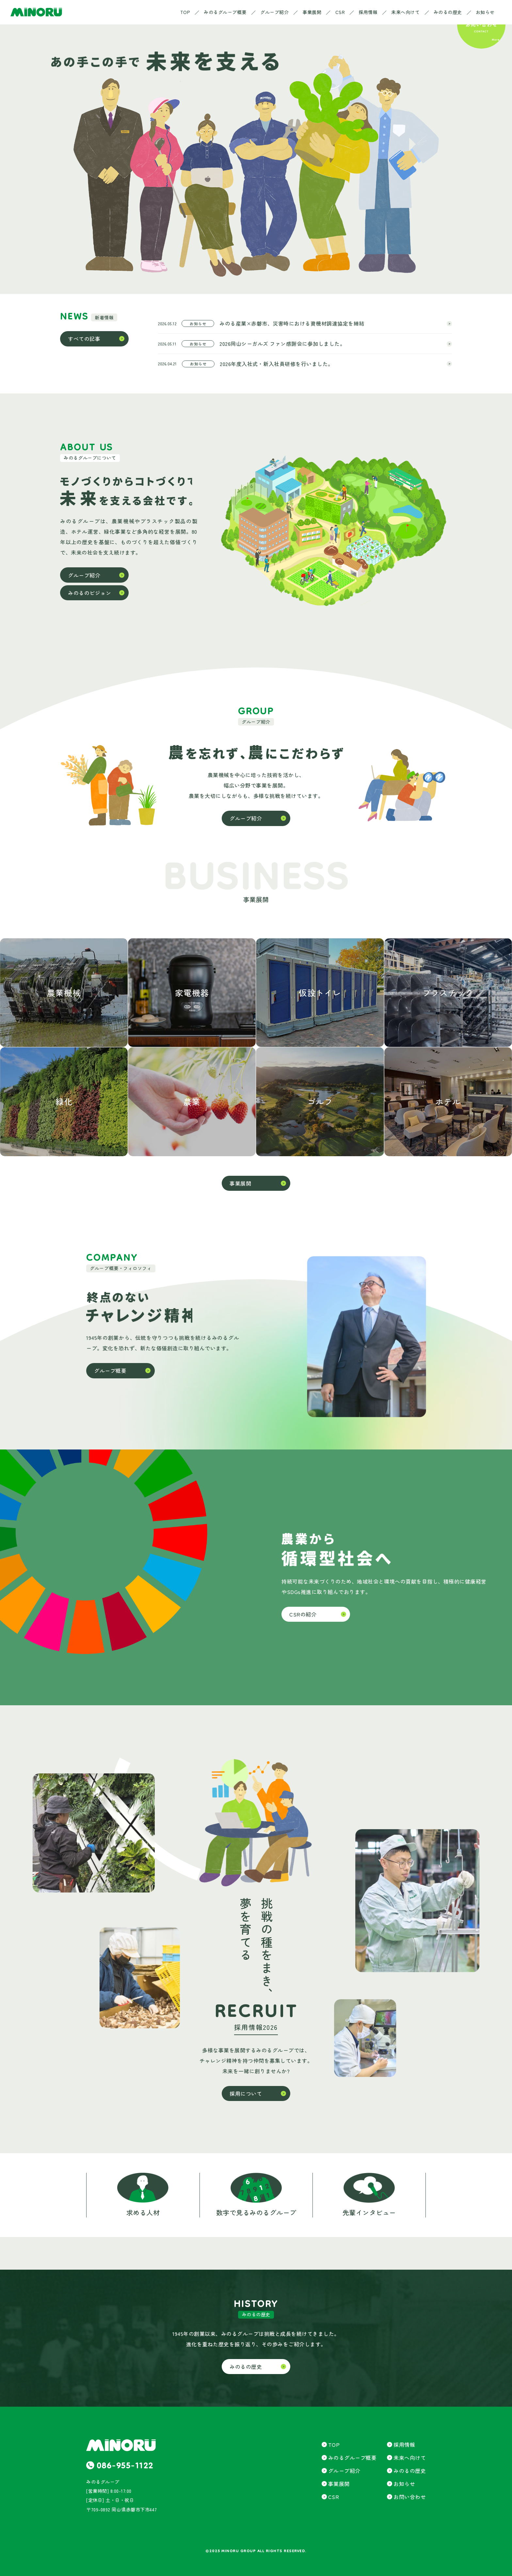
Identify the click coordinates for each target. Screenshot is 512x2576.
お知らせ (485, 12)
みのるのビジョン (89, 593)
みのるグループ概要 (225, 12)
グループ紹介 (274, 12)
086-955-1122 (125, 2466)
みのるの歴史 (448, 12)
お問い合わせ (409, 2497)
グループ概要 (110, 1370)
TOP (185, 12)
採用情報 (368, 12)
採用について (246, 2093)
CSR (340, 12)
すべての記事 (84, 339)
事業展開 (311, 12)
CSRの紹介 (302, 1614)
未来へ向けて (405, 12)
